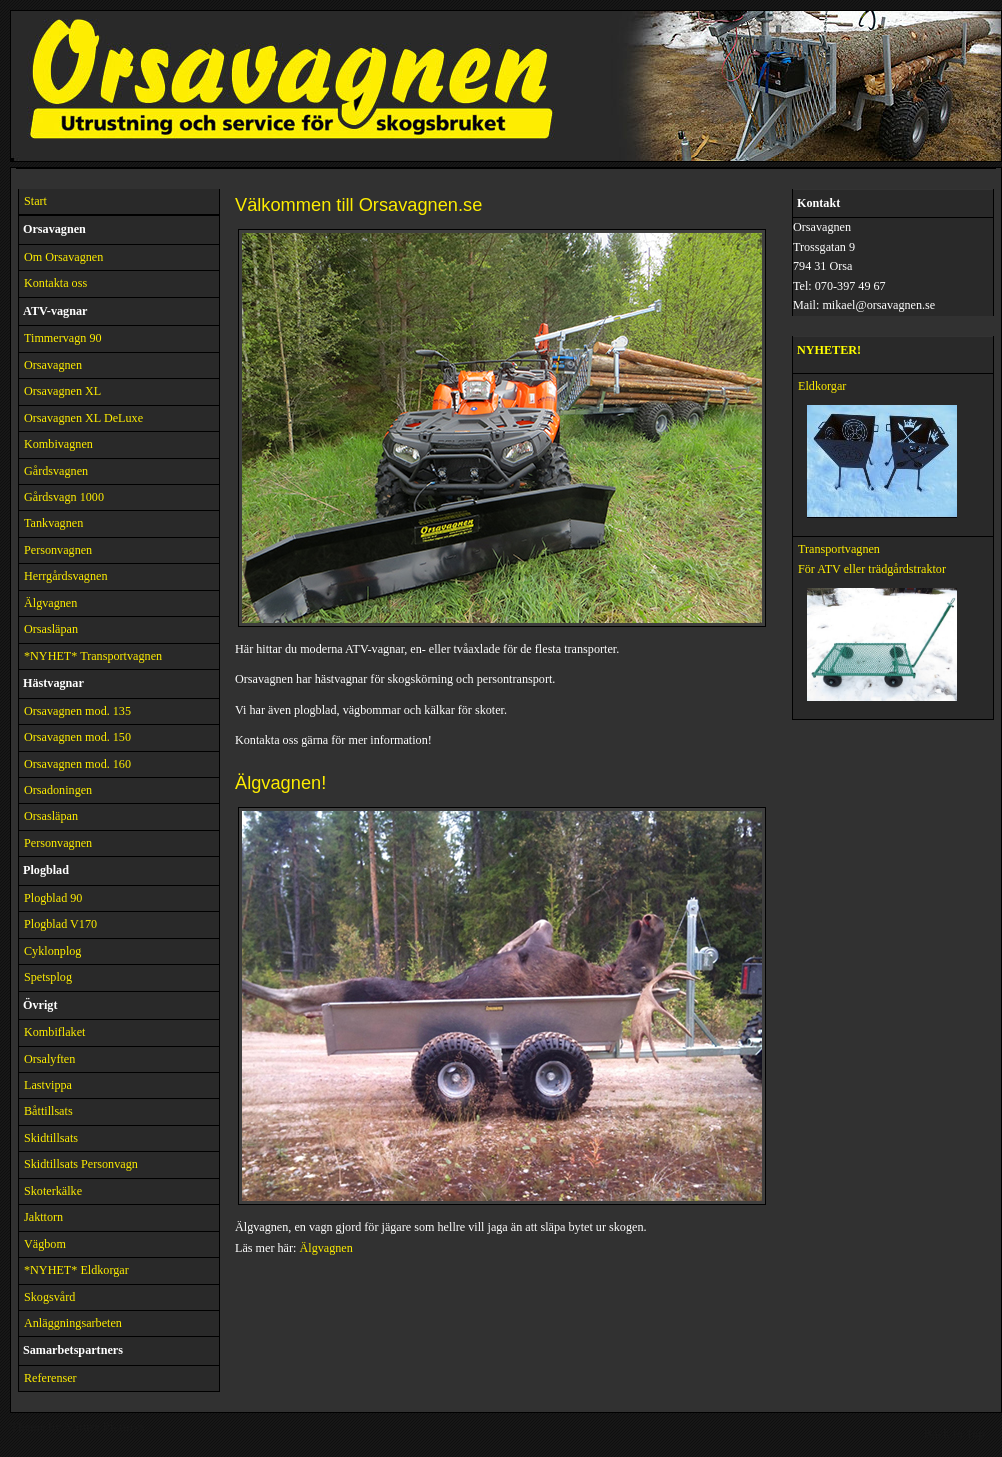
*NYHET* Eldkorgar (76, 1270)
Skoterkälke (53, 1191)
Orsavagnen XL (62, 391)
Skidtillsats (51, 1138)
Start (35, 201)
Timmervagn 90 (63, 338)
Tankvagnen (53, 523)
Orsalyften (49, 1059)
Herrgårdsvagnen (66, 576)
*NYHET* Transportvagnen (93, 656)
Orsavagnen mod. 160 (77, 764)
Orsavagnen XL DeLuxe (83, 418)
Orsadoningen (58, 790)
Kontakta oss (55, 283)
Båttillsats (48, 1111)
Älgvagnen (50, 603)
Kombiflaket (54, 1032)
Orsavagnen (53, 365)
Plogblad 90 (53, 898)
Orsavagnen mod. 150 (77, 737)
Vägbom (45, 1244)
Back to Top (954, 1434)
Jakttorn (43, 1217)
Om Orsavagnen (63, 257)
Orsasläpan (51, 629)
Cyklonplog (52, 951)
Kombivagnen (58, 444)
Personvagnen (58, 550)
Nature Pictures (104, 1427)
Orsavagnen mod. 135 (77, 711)
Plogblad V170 (60, 924)
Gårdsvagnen (56, 471)
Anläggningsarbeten (73, 1323)
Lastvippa (48, 1085)
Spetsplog (48, 977)
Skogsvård (49, 1297)
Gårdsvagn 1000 (64, 497)
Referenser (50, 1378)
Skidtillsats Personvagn (81, 1164)
